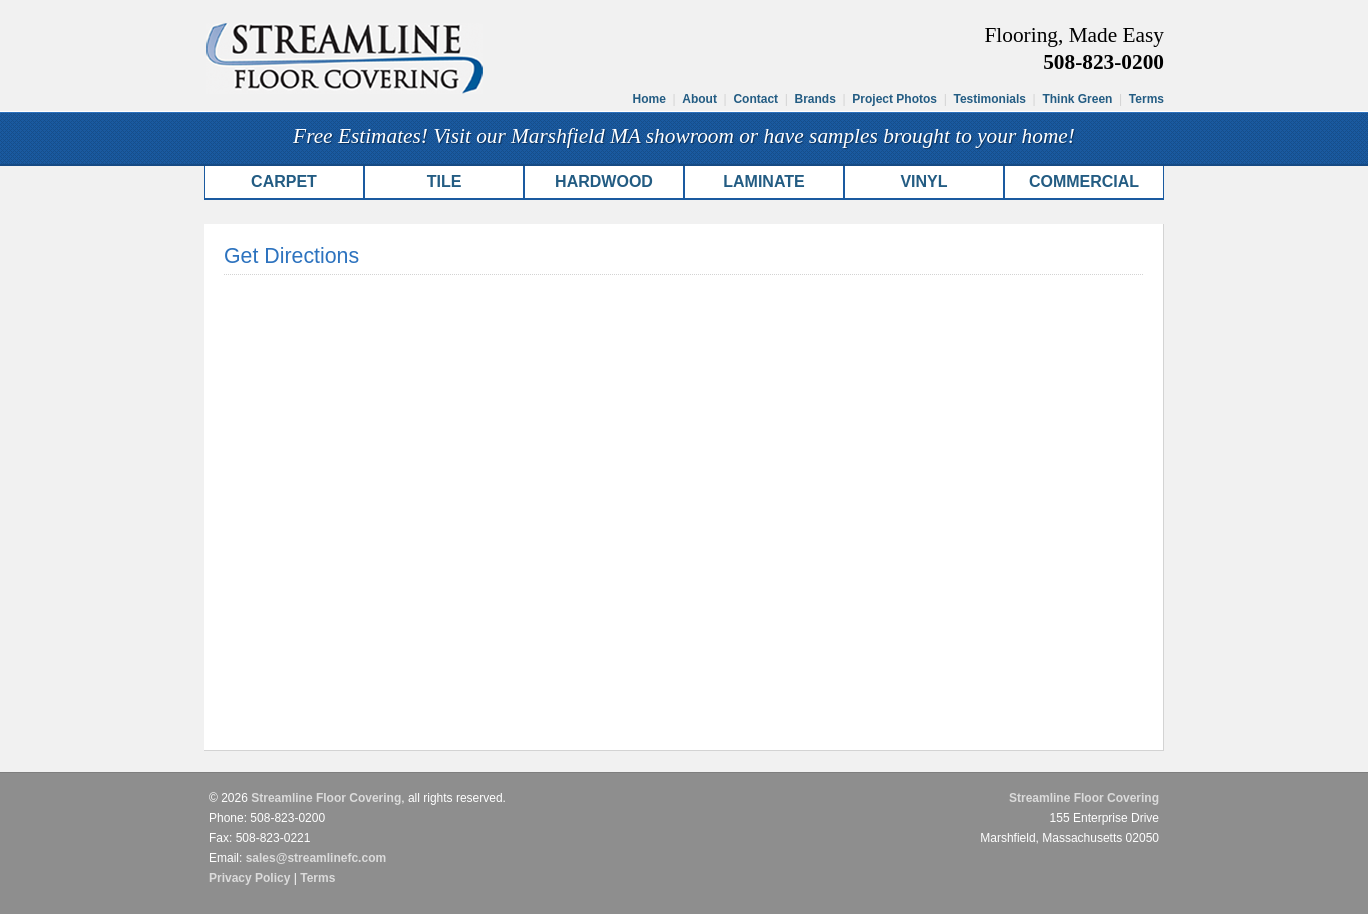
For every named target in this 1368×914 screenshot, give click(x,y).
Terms (1146, 99)
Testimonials (989, 99)
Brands (815, 99)
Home (649, 99)
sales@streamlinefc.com (316, 858)
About (699, 99)
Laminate (763, 181)
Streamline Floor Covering (326, 798)
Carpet (284, 181)
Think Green (1077, 99)
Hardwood (604, 181)
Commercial (1084, 181)
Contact (755, 99)
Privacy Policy (249, 878)
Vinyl (923, 181)
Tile (444, 181)
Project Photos (894, 99)
